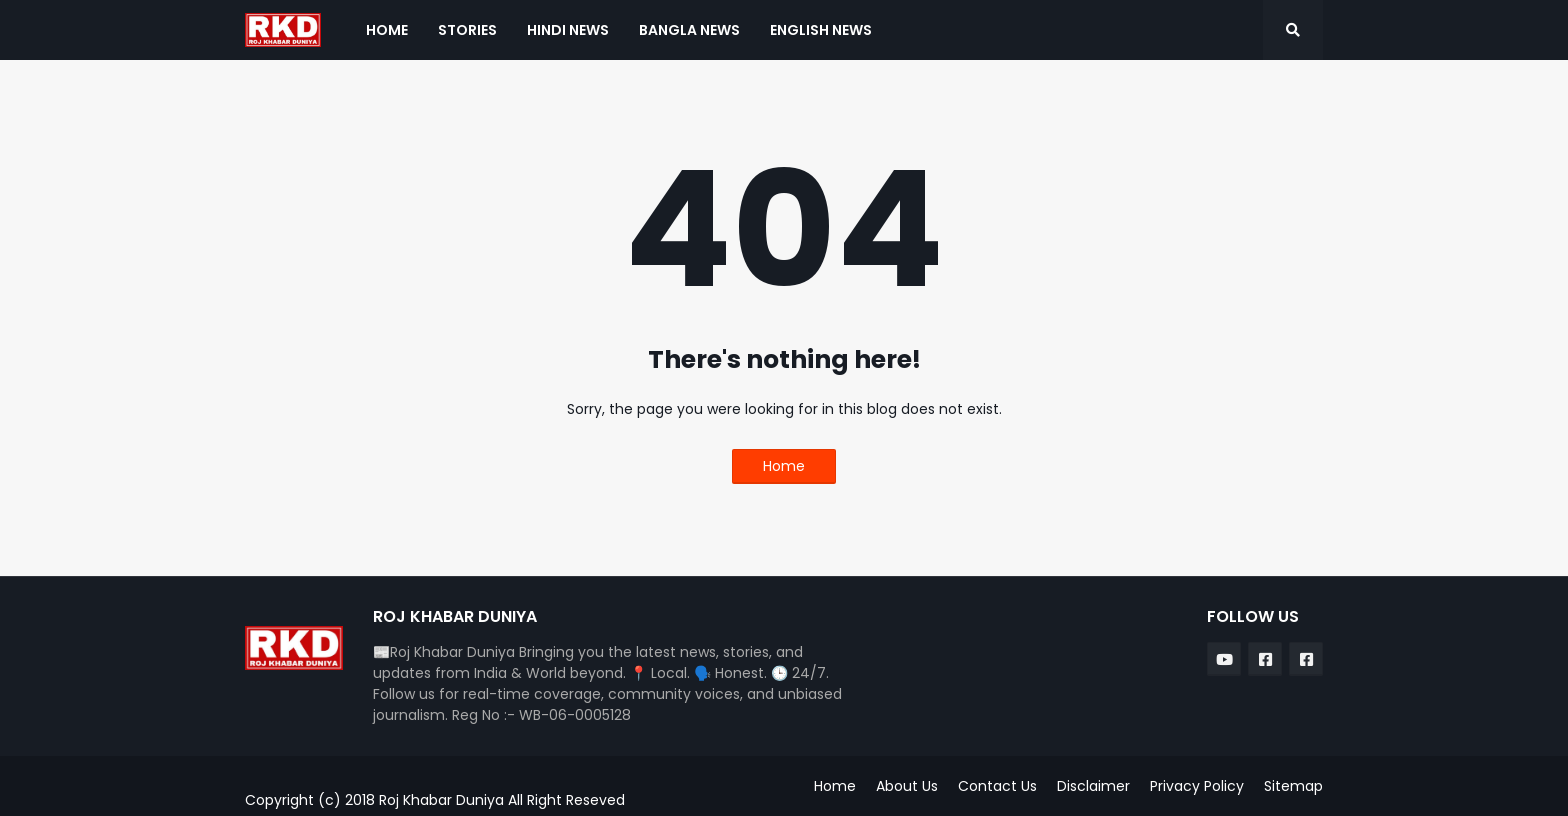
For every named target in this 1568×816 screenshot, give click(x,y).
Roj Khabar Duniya (443, 800)
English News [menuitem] (821, 30)
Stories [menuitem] (467, 30)
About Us (907, 786)
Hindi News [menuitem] (568, 30)
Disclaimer (1093, 786)
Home (784, 466)
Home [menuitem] (387, 30)
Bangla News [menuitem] (689, 30)
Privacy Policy (1197, 786)
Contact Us (997, 786)
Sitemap (1293, 786)
